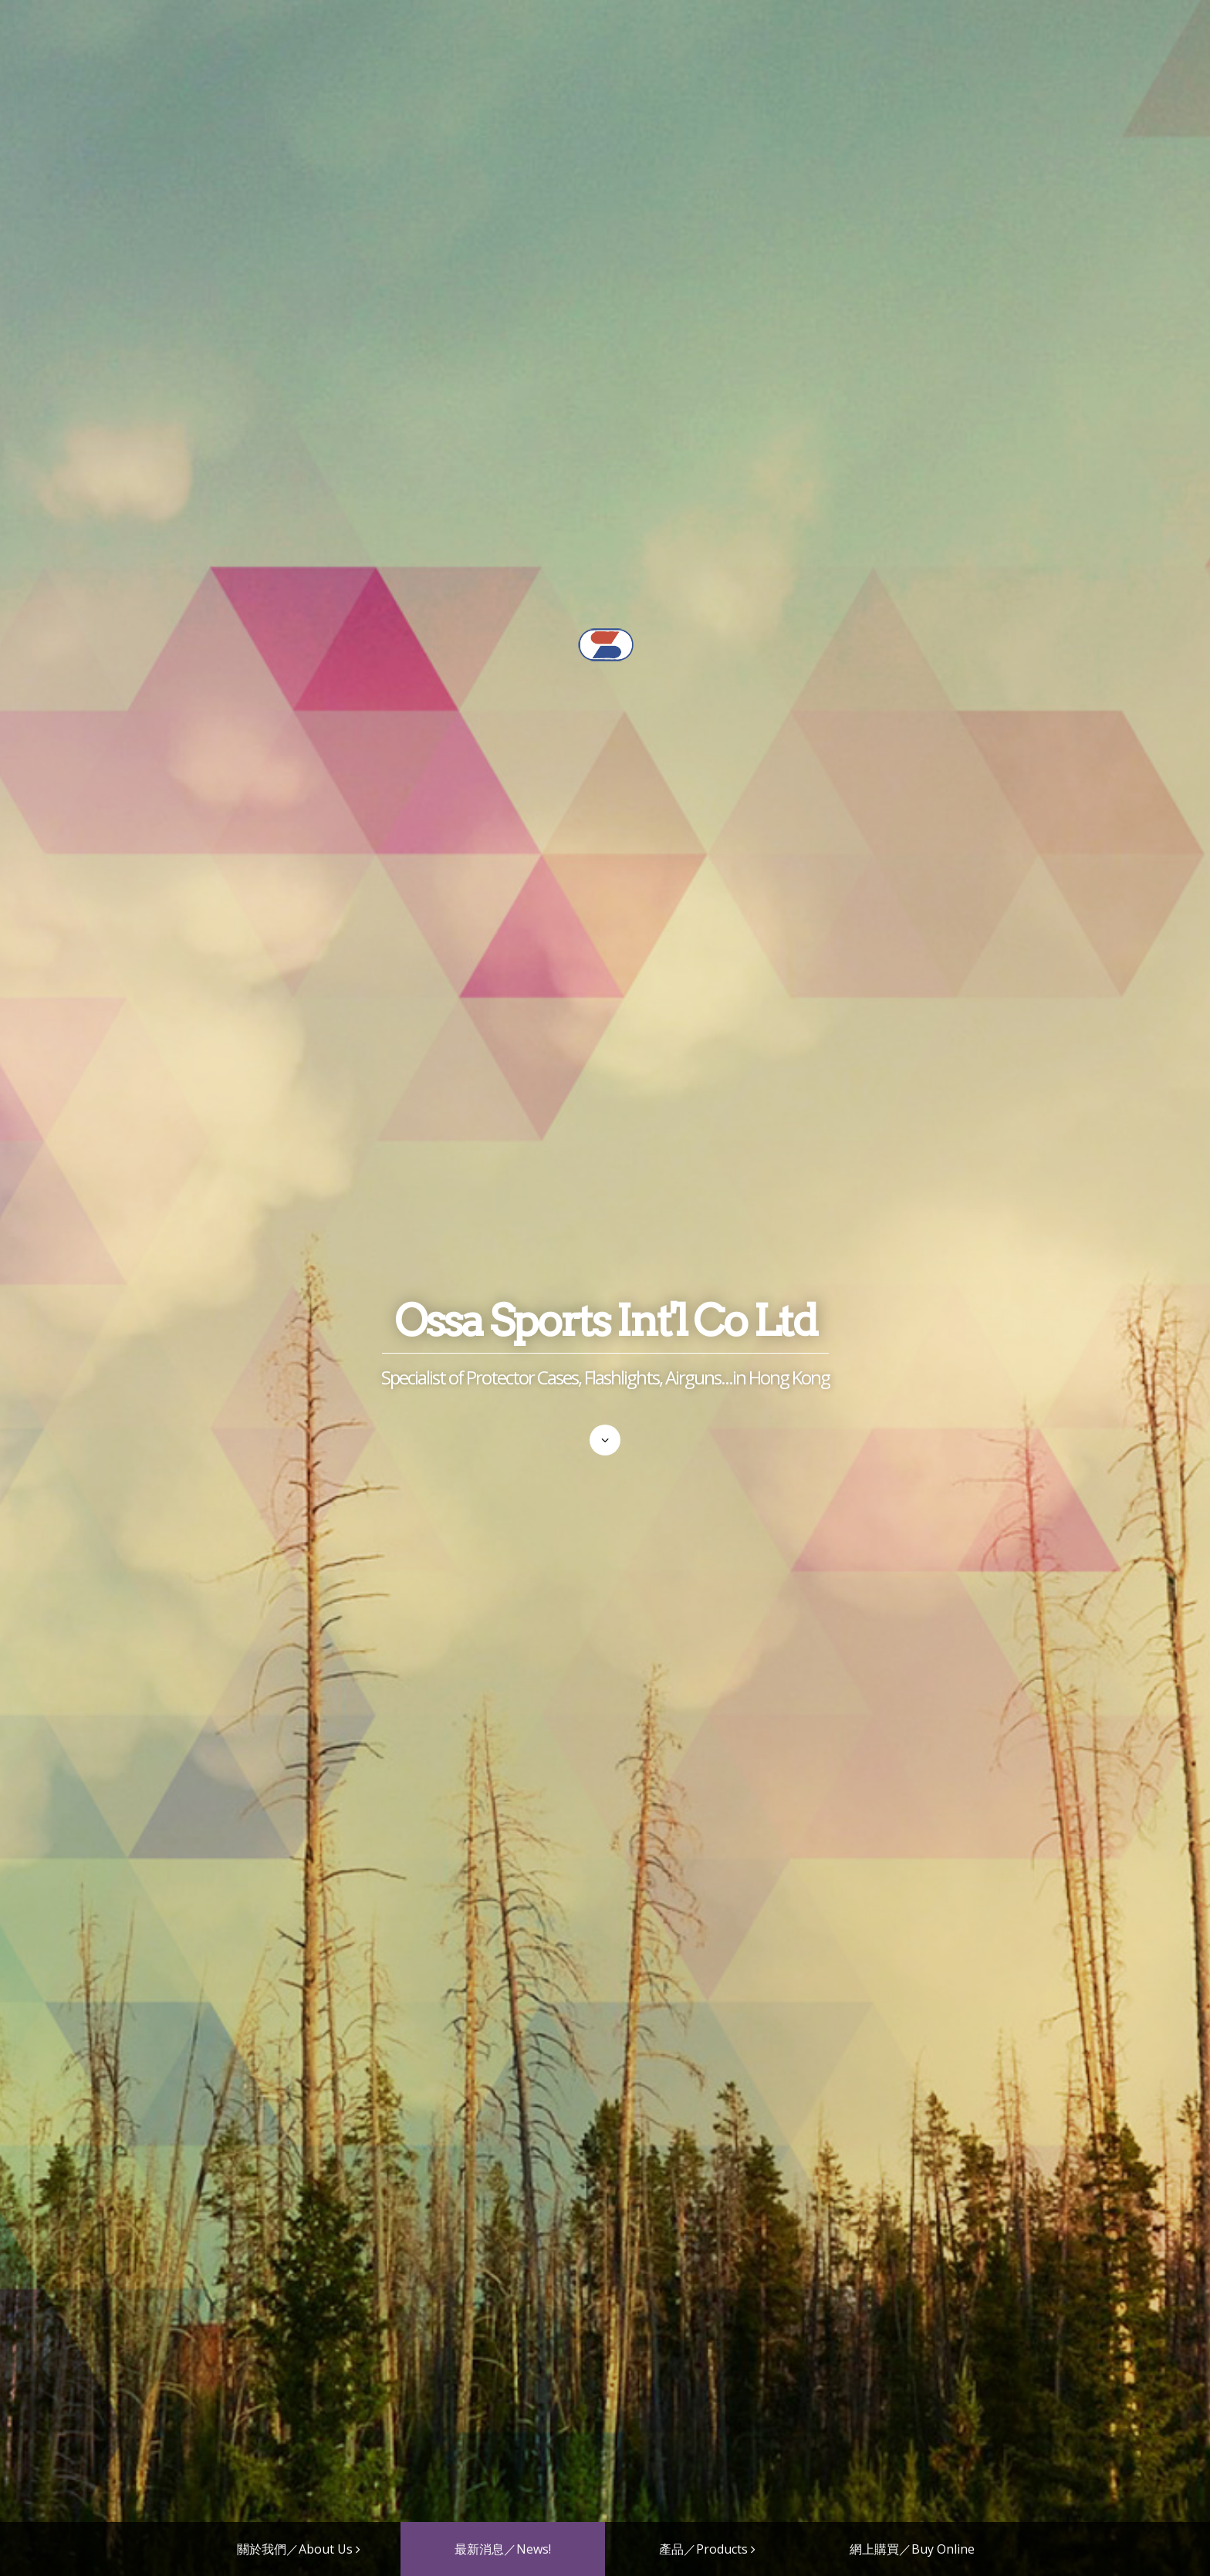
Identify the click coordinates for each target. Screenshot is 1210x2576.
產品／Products (703, 2549)
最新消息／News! (503, 2549)
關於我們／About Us (295, 2549)
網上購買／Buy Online (912, 2549)
